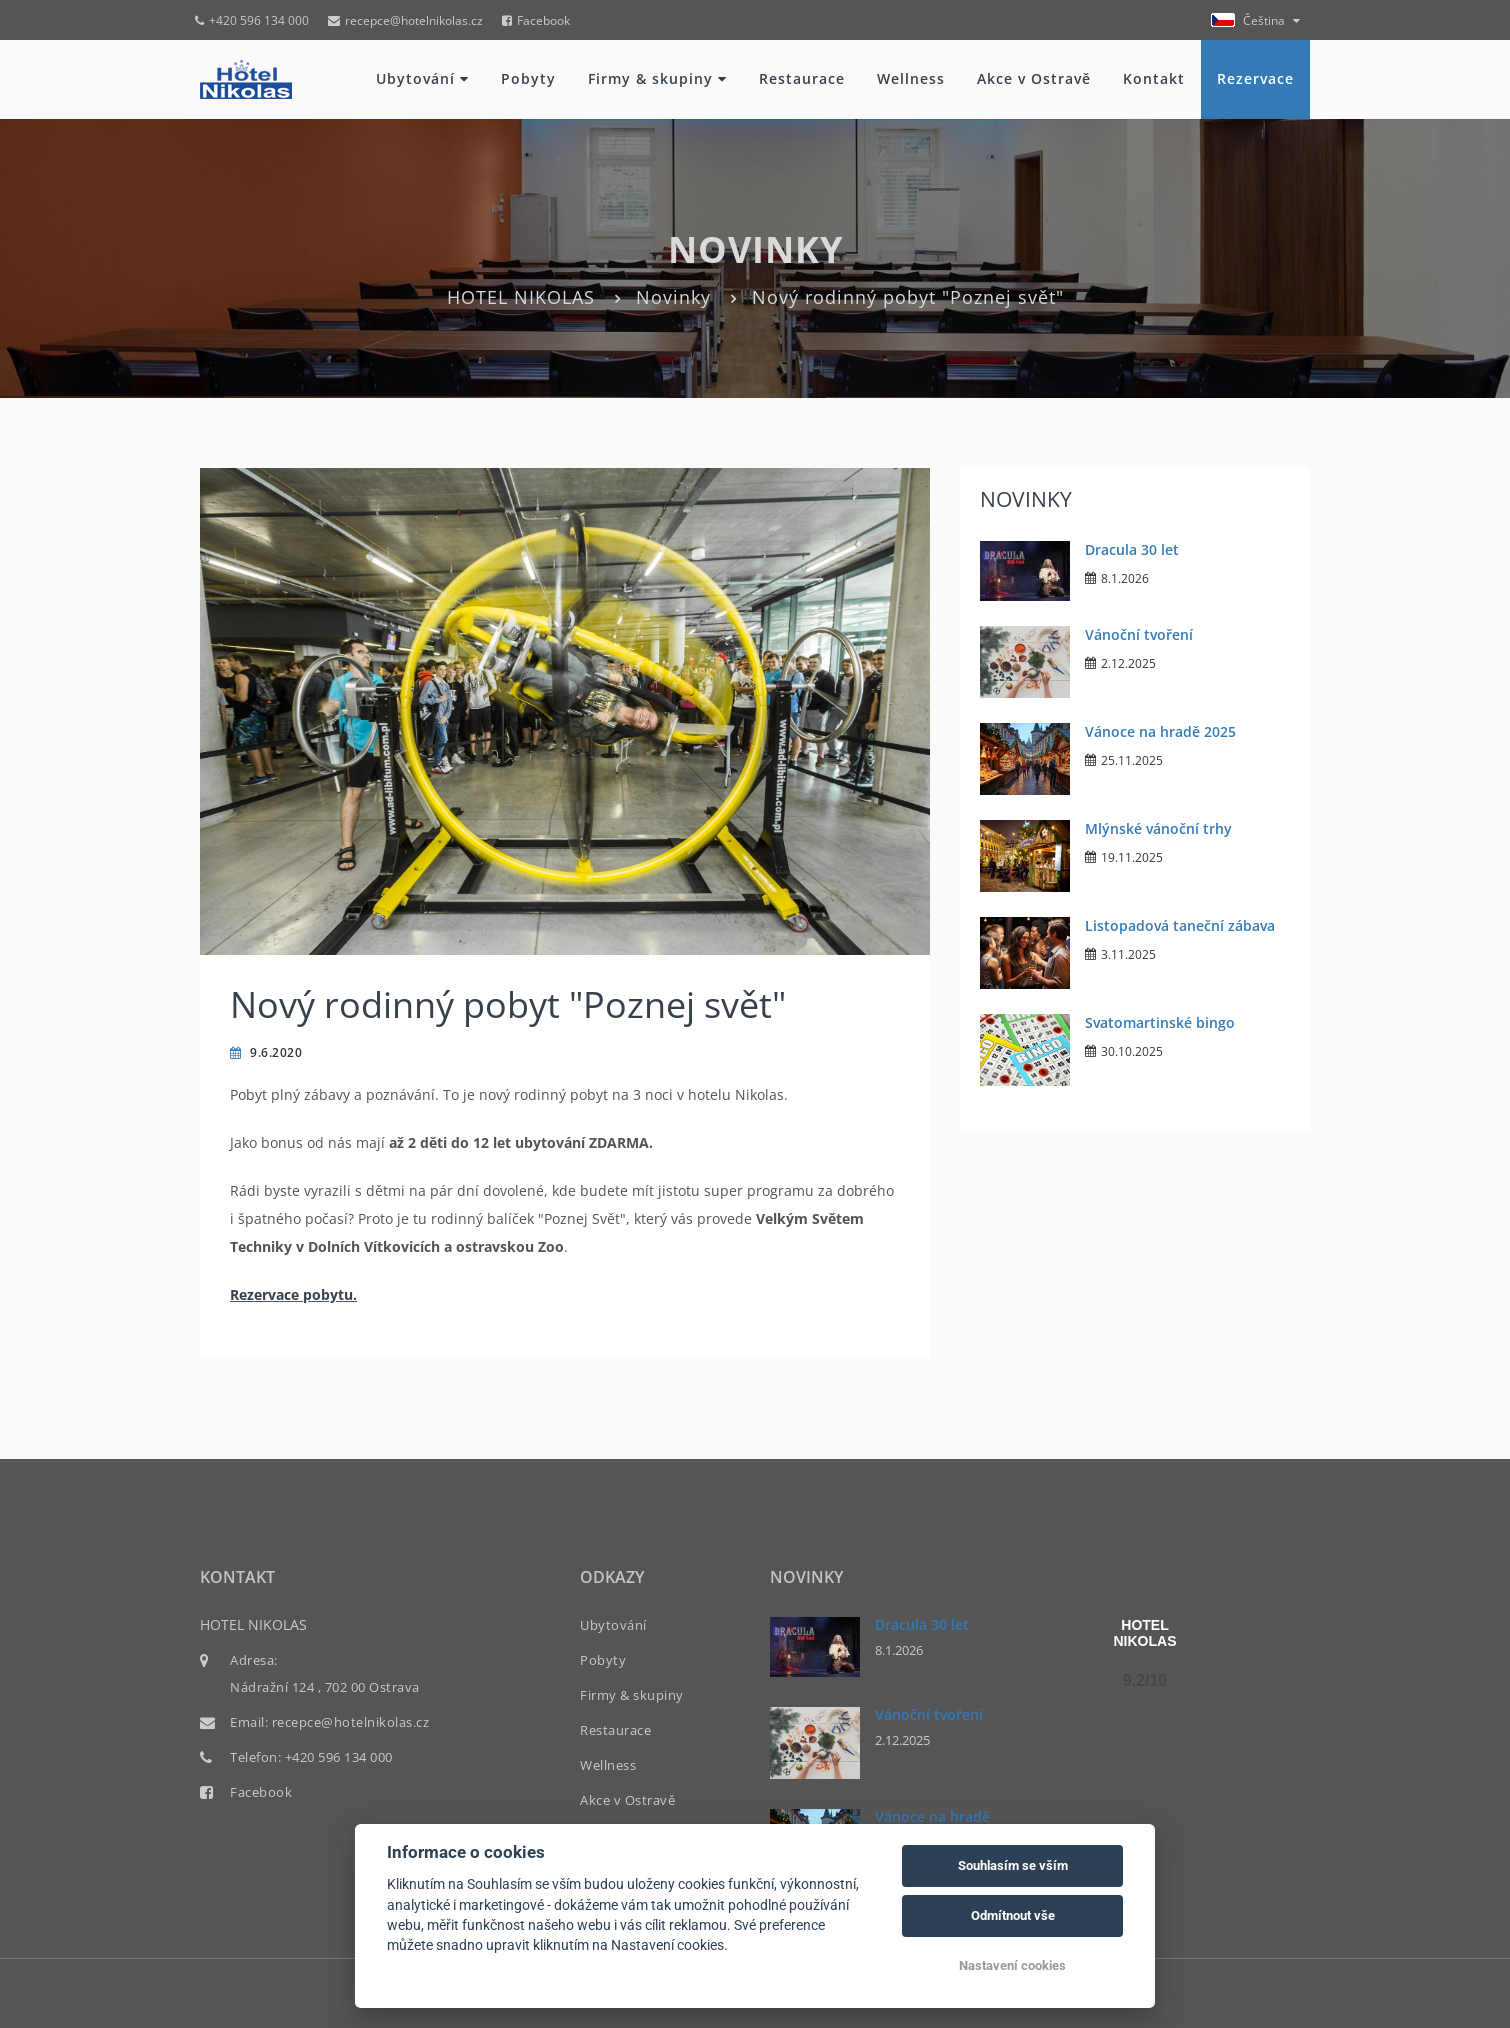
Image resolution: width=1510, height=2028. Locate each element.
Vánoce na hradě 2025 (1160, 731)
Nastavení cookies (1012, 1965)
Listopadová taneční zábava (1180, 925)
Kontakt (1154, 78)
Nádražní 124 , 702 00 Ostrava (325, 1687)
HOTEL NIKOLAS (521, 297)
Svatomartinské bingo (1160, 1022)
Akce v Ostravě (1034, 78)
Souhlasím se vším (1013, 1865)
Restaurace (802, 78)
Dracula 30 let (1132, 549)
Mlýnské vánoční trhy (1158, 828)
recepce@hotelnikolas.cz (405, 20)
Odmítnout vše (1013, 1915)
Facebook (536, 20)
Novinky (673, 297)
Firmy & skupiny (657, 78)
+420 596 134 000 (252, 20)
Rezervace (1255, 78)
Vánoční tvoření (1139, 634)
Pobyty (528, 78)
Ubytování (422, 78)
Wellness (911, 78)
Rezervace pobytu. (293, 1294)
